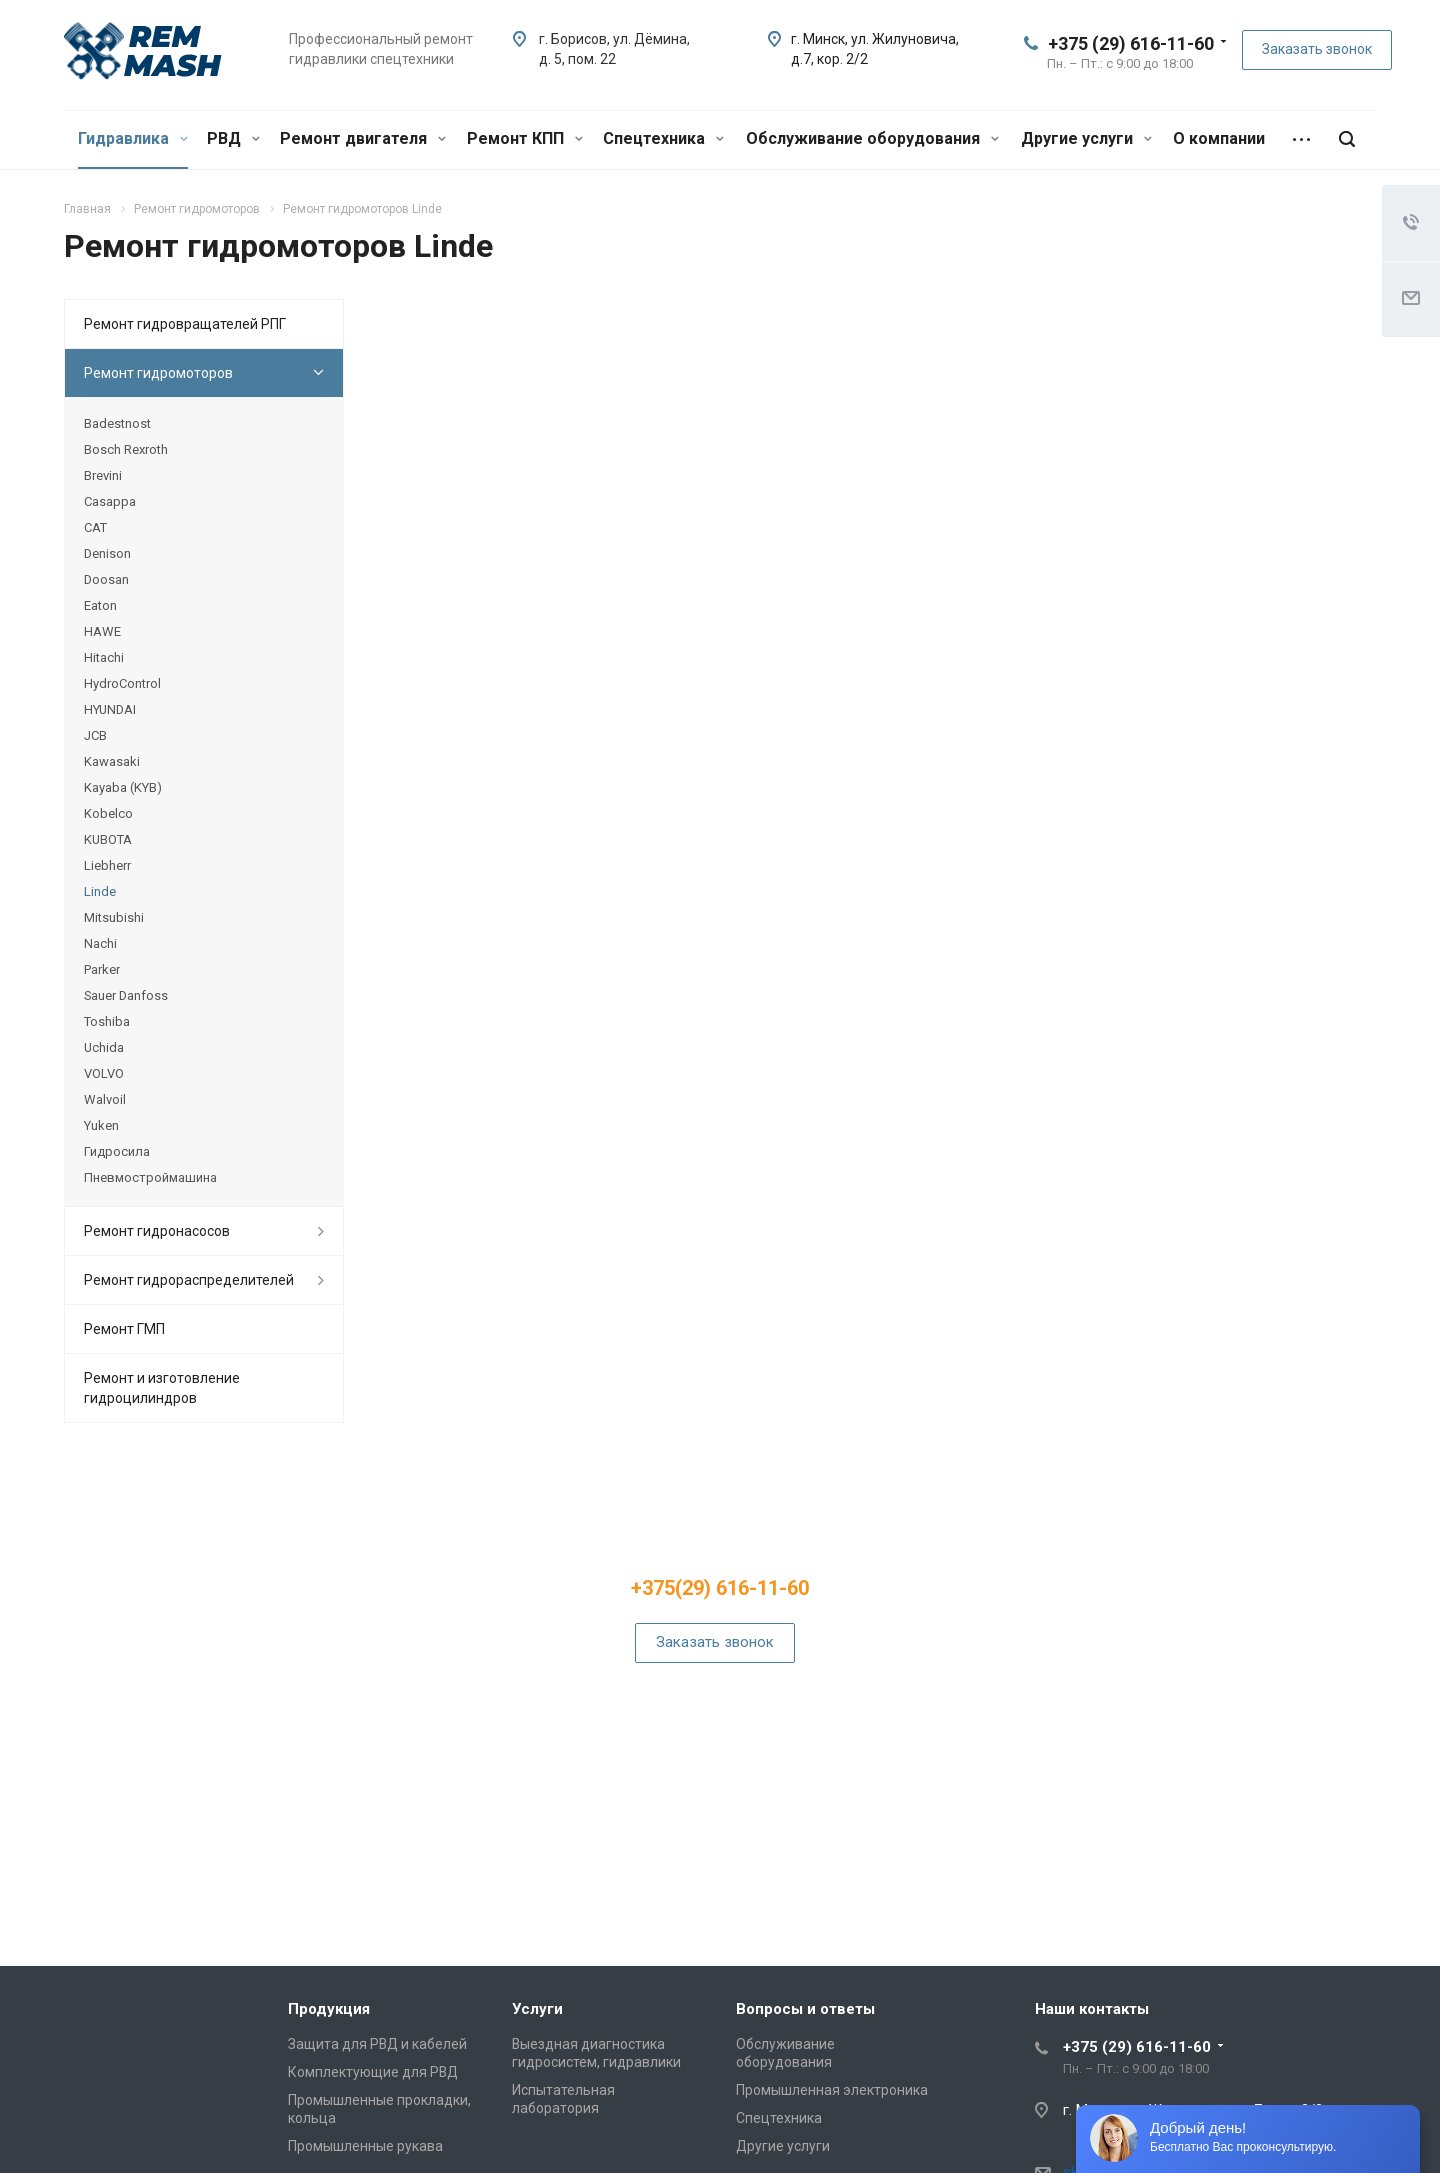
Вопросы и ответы (805, 2009)
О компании (1219, 138)
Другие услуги (1086, 138)
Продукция (329, 2009)
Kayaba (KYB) (123, 787)
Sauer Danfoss (126, 995)
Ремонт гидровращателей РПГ (185, 324)
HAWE (102, 631)
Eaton (100, 605)
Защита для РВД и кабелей (377, 2044)
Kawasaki (112, 761)
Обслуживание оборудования (872, 138)
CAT (95, 527)
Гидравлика (133, 138)
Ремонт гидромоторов (158, 373)
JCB (95, 735)
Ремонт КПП (525, 138)
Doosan (106, 579)
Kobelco (108, 813)
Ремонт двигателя (363, 138)
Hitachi (104, 657)
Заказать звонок (1317, 49)
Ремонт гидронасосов (157, 1231)
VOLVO (104, 1073)
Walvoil (105, 1099)
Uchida (104, 1047)
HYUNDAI (110, 709)
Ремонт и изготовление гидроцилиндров (162, 1388)
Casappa (110, 501)
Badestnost (117, 423)
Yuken (101, 1125)
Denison (107, 553)
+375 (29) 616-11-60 (1131, 43)
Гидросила (117, 1151)
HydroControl (122, 683)
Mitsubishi (114, 917)
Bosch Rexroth (126, 449)
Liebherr (107, 865)
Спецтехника (663, 138)
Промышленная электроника (832, 2090)
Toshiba (107, 1021)
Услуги (537, 2009)
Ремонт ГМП (124, 1329)
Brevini (103, 475)
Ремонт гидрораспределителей (189, 1280)
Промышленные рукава (365, 2146)
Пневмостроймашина (150, 1177)
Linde (100, 891)
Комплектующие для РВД (373, 2072)
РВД (233, 138)
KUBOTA (108, 839)
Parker (102, 969)
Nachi (100, 943)
